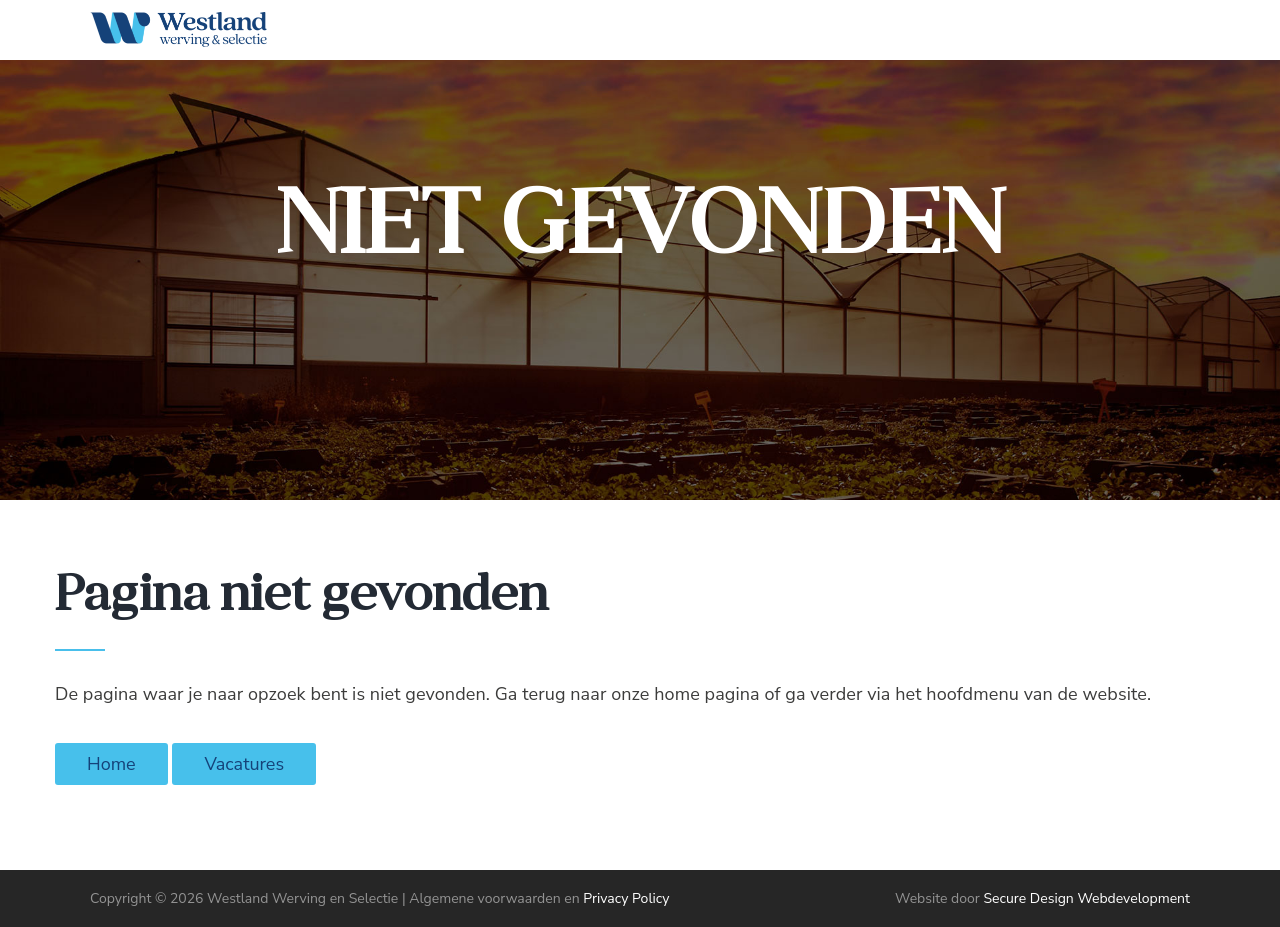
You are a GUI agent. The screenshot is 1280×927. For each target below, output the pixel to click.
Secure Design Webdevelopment (1086, 898)
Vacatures (244, 764)
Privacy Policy (626, 898)
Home (111, 764)
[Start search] (1157, 35)
